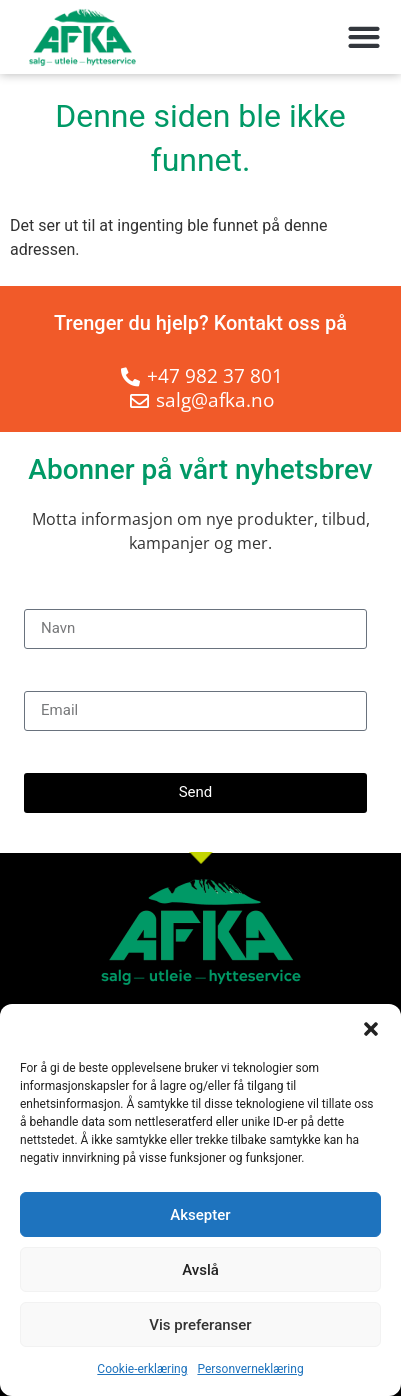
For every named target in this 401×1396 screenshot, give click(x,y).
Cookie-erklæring (142, 1369)
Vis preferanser (200, 1325)
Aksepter (200, 1215)
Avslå (200, 1270)
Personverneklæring (250, 1369)
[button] (371, 1029)
